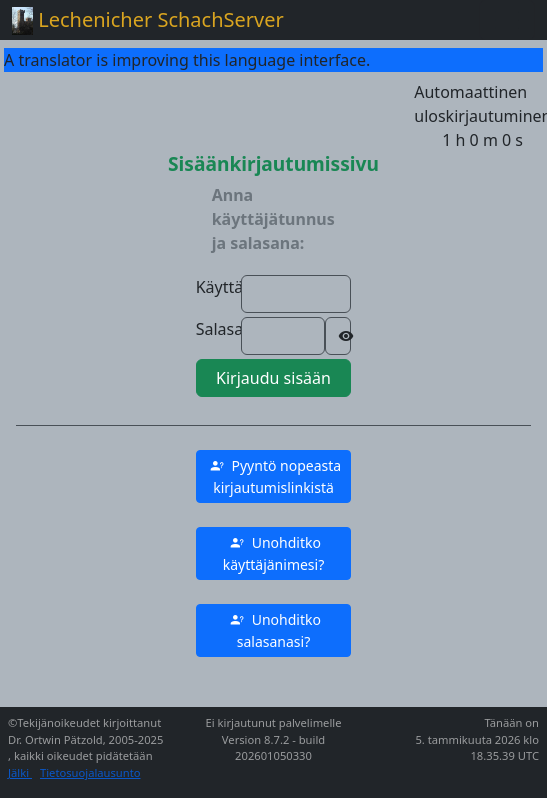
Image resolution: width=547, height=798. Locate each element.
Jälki (20, 772)
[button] (274, 476)
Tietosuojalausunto (90, 772)
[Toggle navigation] (507, 20)
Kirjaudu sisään (273, 378)
